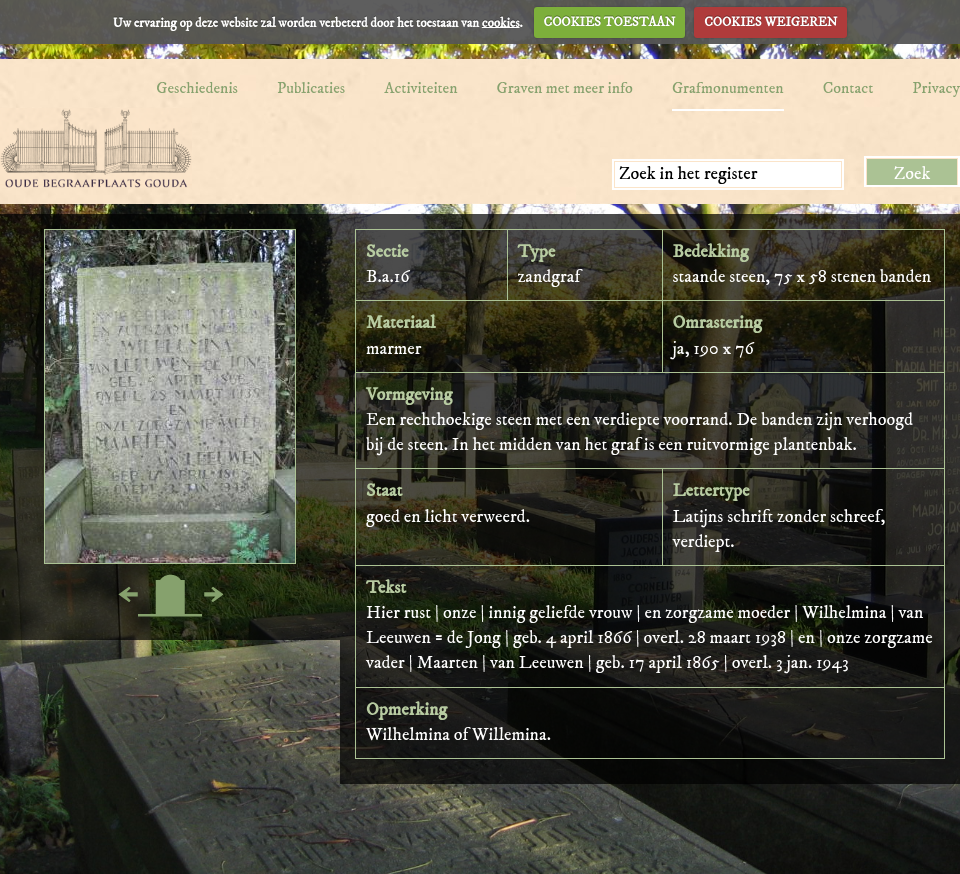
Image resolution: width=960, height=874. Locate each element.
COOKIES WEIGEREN (770, 22)
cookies (501, 22)
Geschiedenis (197, 88)
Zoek (912, 174)
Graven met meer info (565, 88)
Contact (848, 88)
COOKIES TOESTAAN (610, 22)
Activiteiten (420, 88)
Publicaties (311, 88)
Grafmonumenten (728, 88)
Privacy (936, 88)
